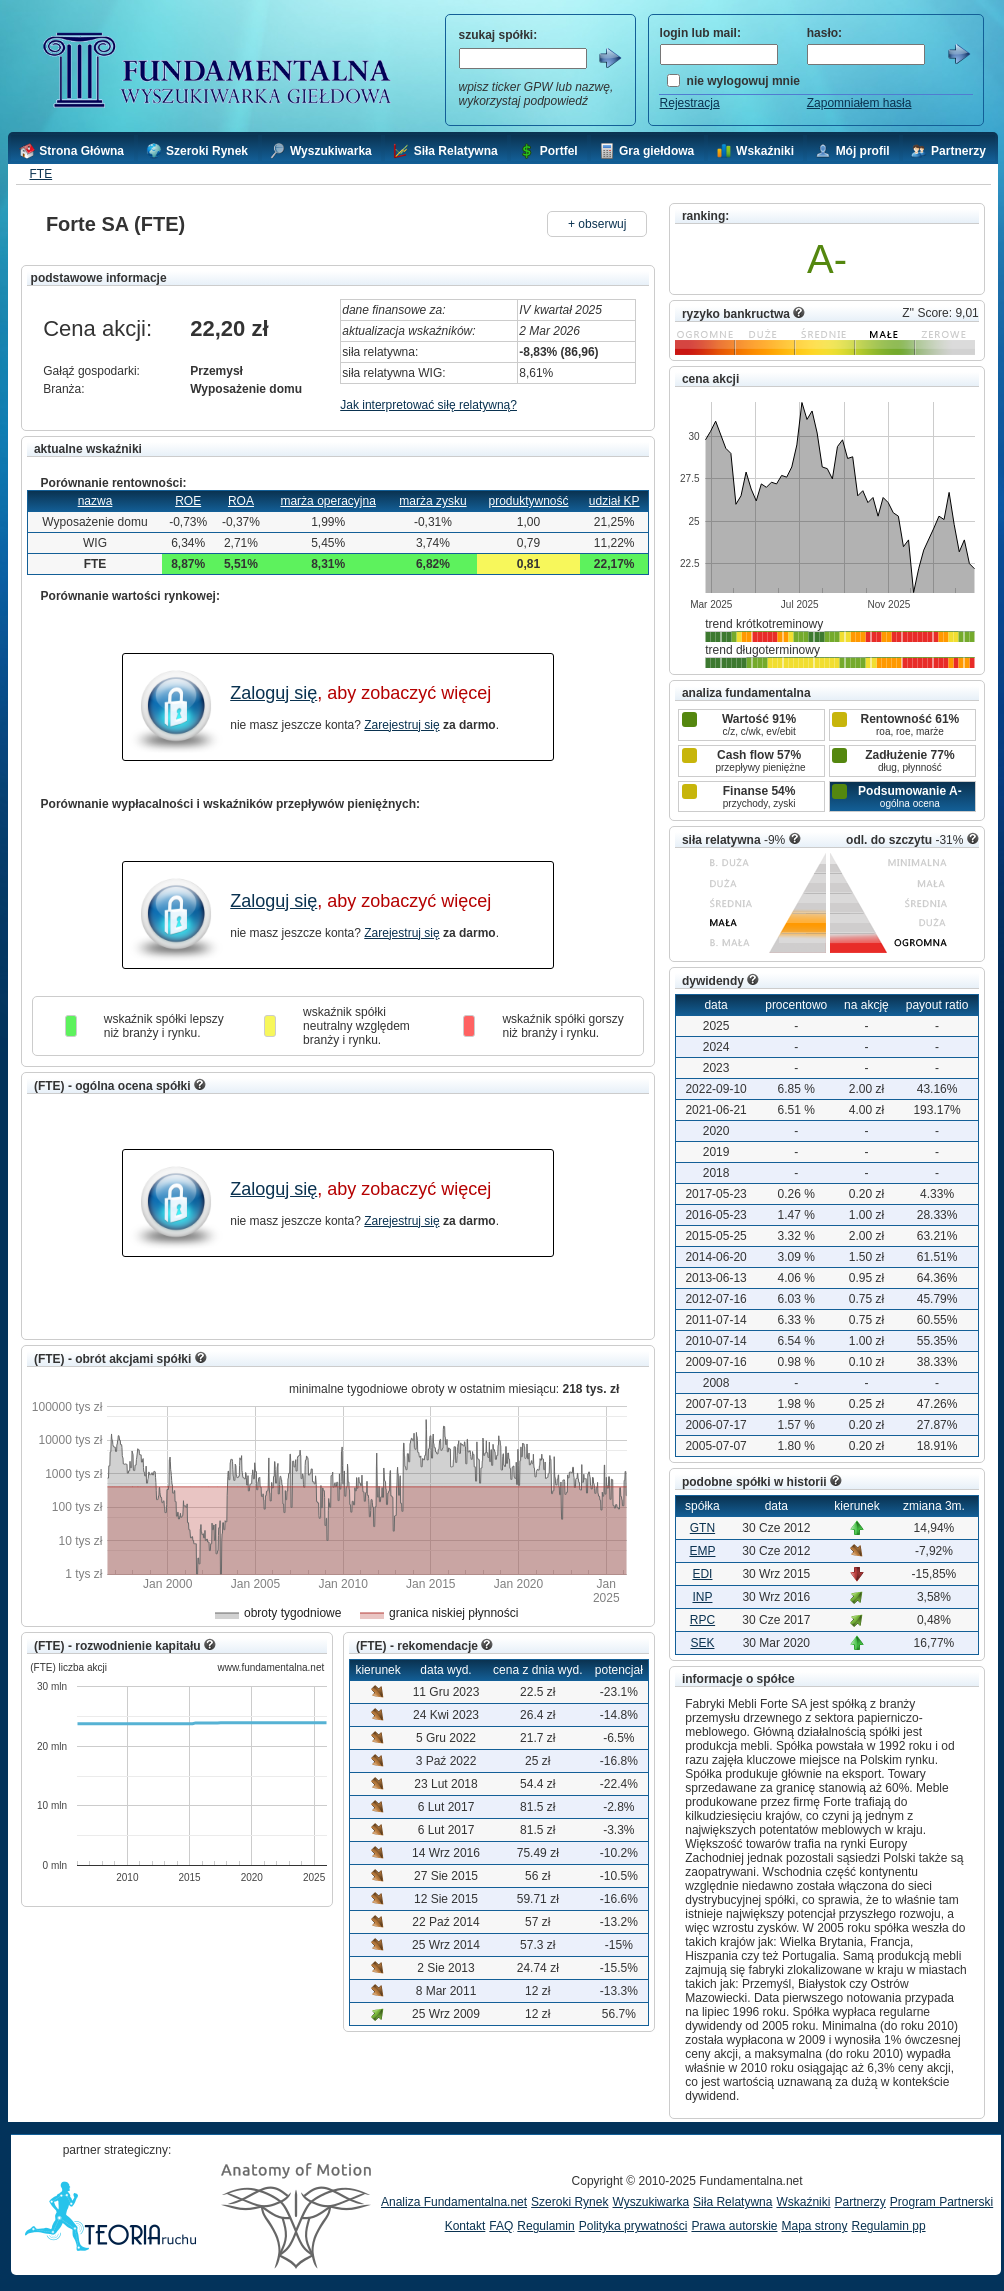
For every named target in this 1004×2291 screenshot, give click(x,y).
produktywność (528, 501)
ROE (188, 501)
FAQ (501, 2226)
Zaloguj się (273, 693)
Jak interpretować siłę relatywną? (428, 405)
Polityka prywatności (633, 2226)
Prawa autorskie (734, 2226)
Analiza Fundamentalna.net (454, 2202)
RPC (702, 1620)
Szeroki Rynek (569, 2202)
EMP (702, 1551)
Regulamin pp (889, 2226)
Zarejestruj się (401, 725)
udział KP (614, 501)
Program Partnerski (941, 2202)
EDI (702, 1574)
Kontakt (465, 2226)
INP (702, 1597)
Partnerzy (859, 2202)
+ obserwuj (597, 224)
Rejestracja (690, 103)
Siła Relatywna (732, 2202)
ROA (241, 501)
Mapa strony (814, 2226)
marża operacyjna (327, 501)
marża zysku (432, 501)
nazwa (95, 501)
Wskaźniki (803, 2202)
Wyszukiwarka (650, 2202)
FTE (40, 174)
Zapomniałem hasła (859, 103)
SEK (702, 1643)
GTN (702, 1528)
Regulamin (545, 2226)
